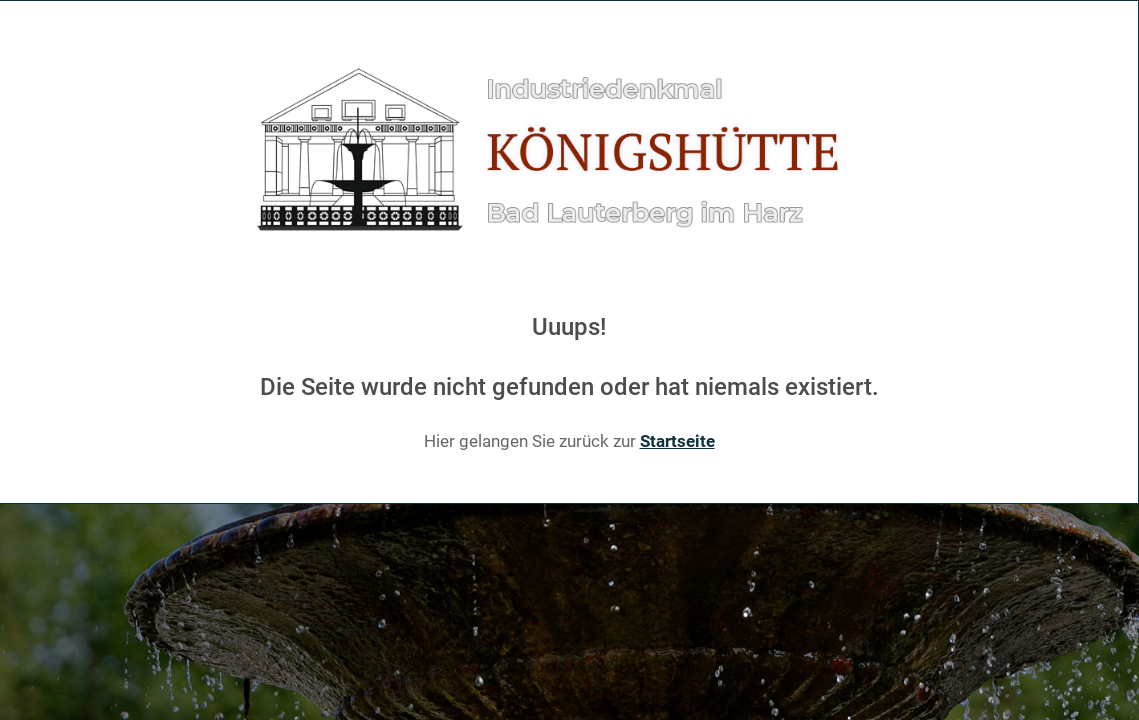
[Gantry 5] (569, 151)
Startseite (677, 441)
